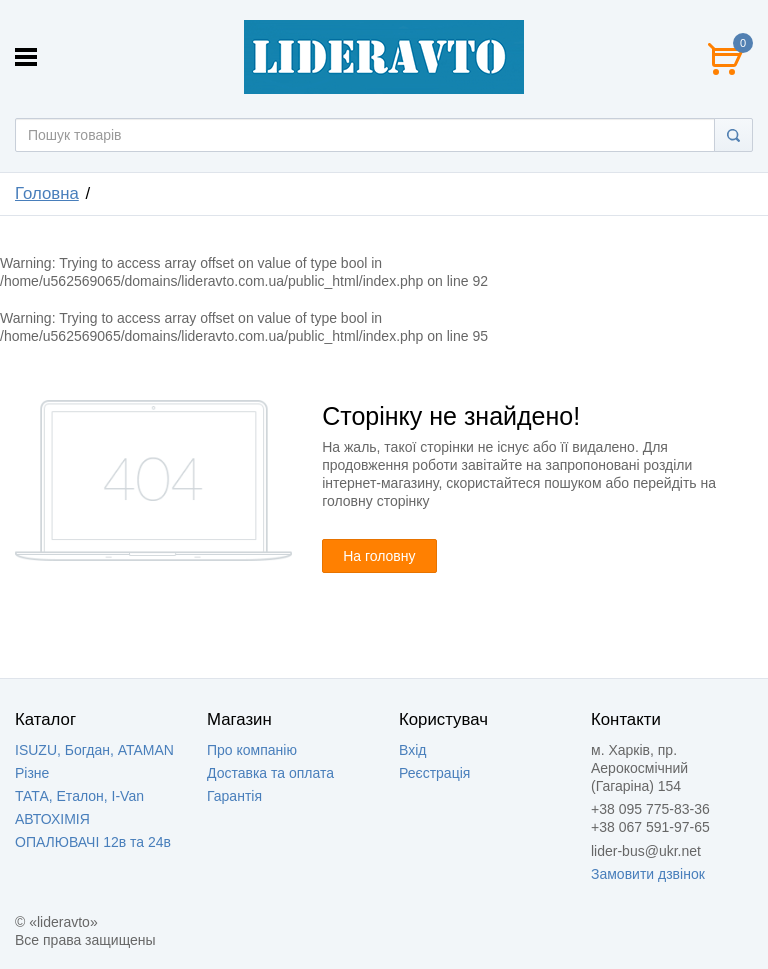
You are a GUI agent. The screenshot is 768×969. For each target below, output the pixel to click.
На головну (379, 556)
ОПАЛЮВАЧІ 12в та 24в (93, 842)
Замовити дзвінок (648, 874)
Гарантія (234, 796)
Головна (47, 193)
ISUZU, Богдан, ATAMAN (94, 750)
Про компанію (252, 750)
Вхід (412, 750)
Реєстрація (434, 773)
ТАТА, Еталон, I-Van (79, 796)
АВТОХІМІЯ (52, 819)
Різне (32, 773)
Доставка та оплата (270, 773)
